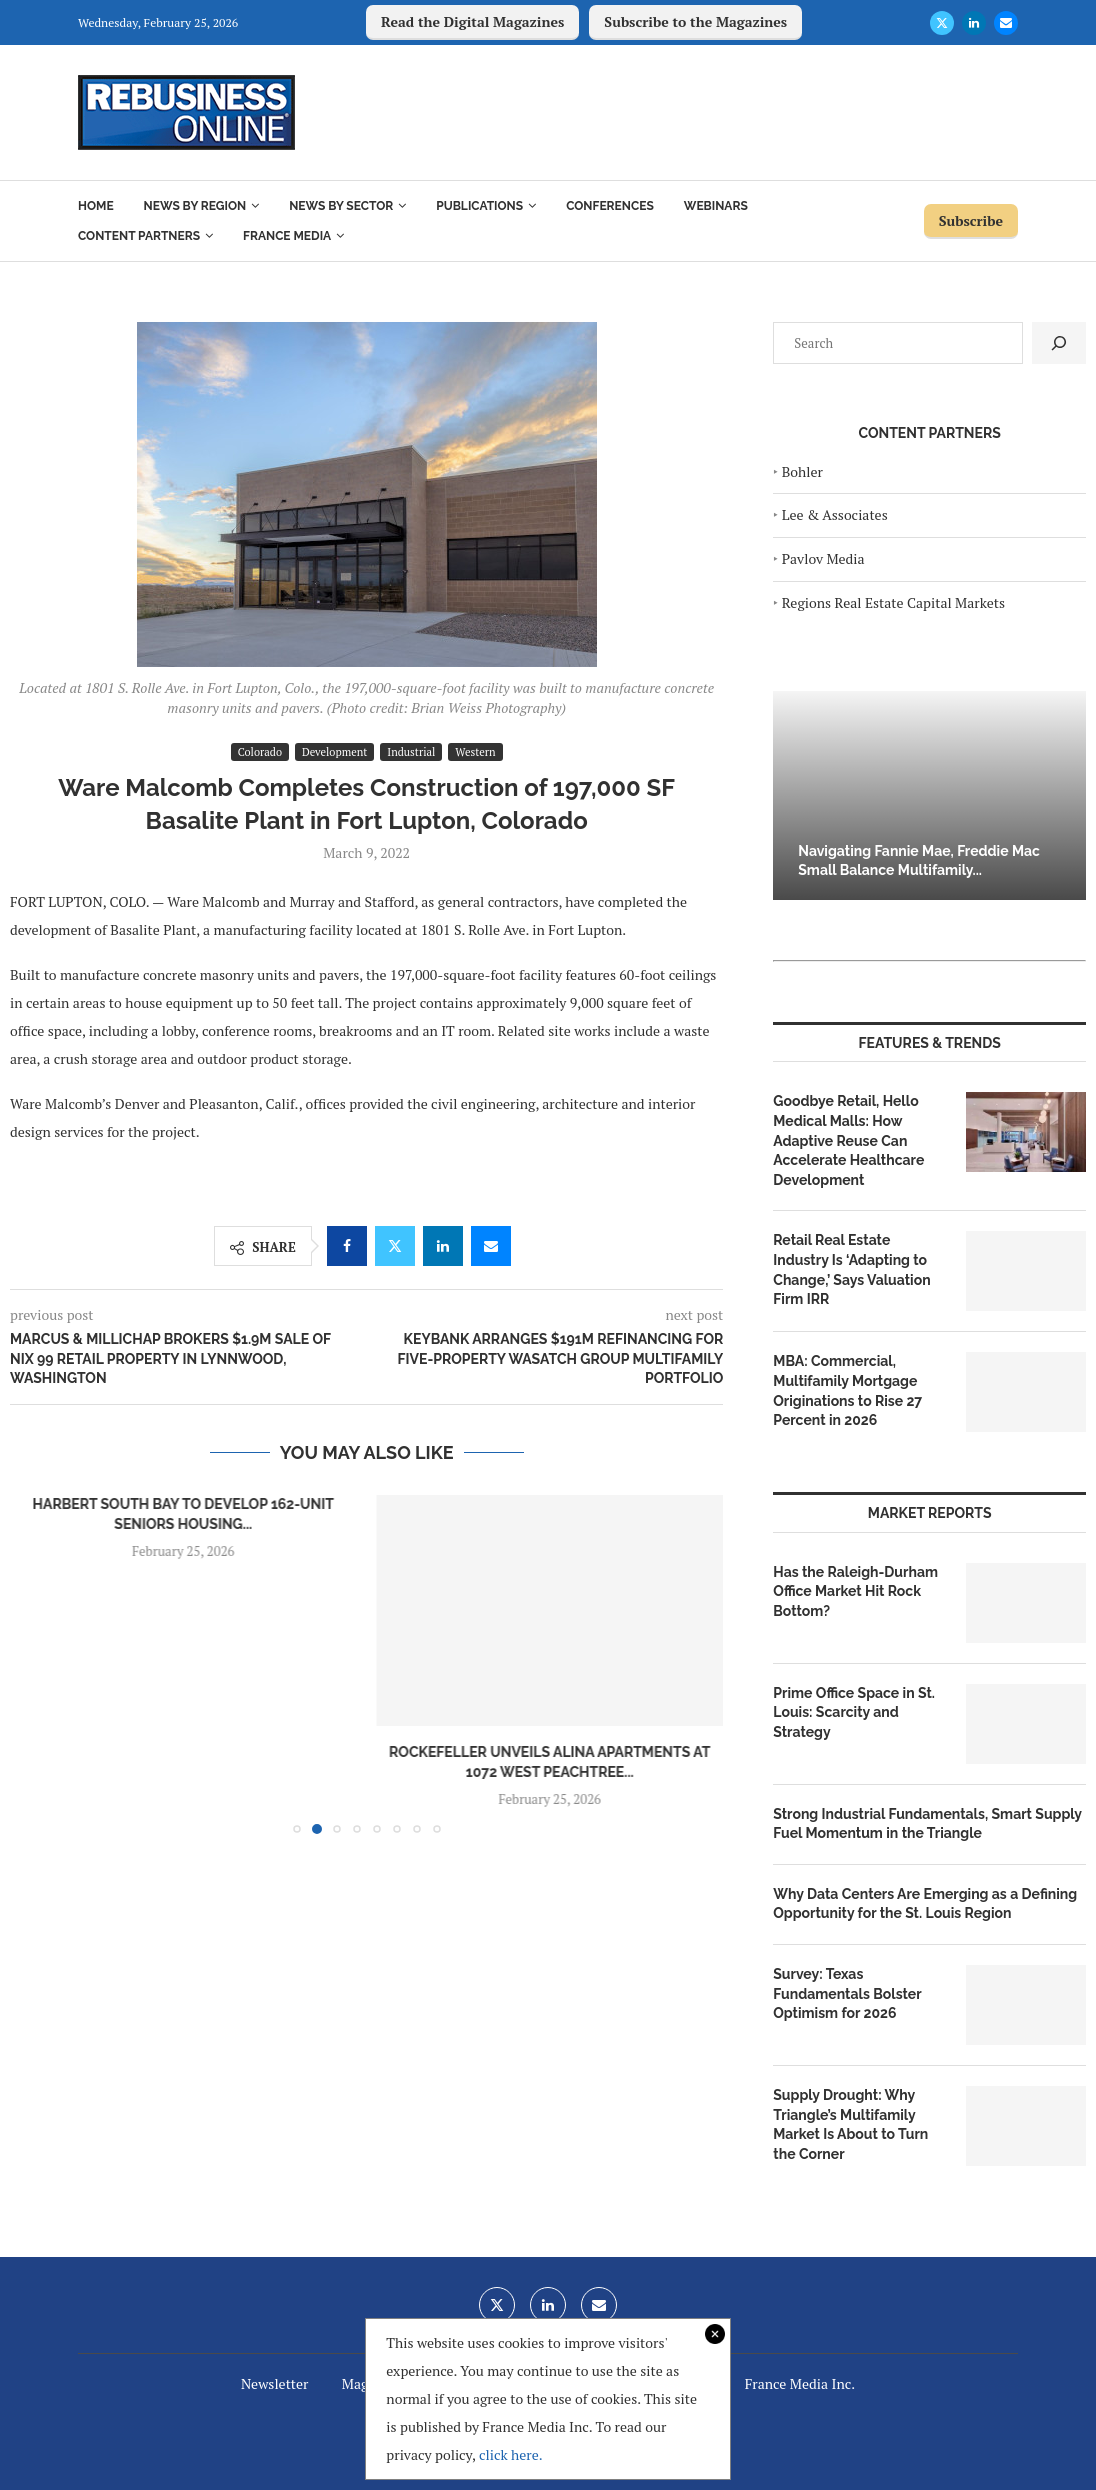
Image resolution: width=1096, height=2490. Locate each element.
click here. (511, 2454)
